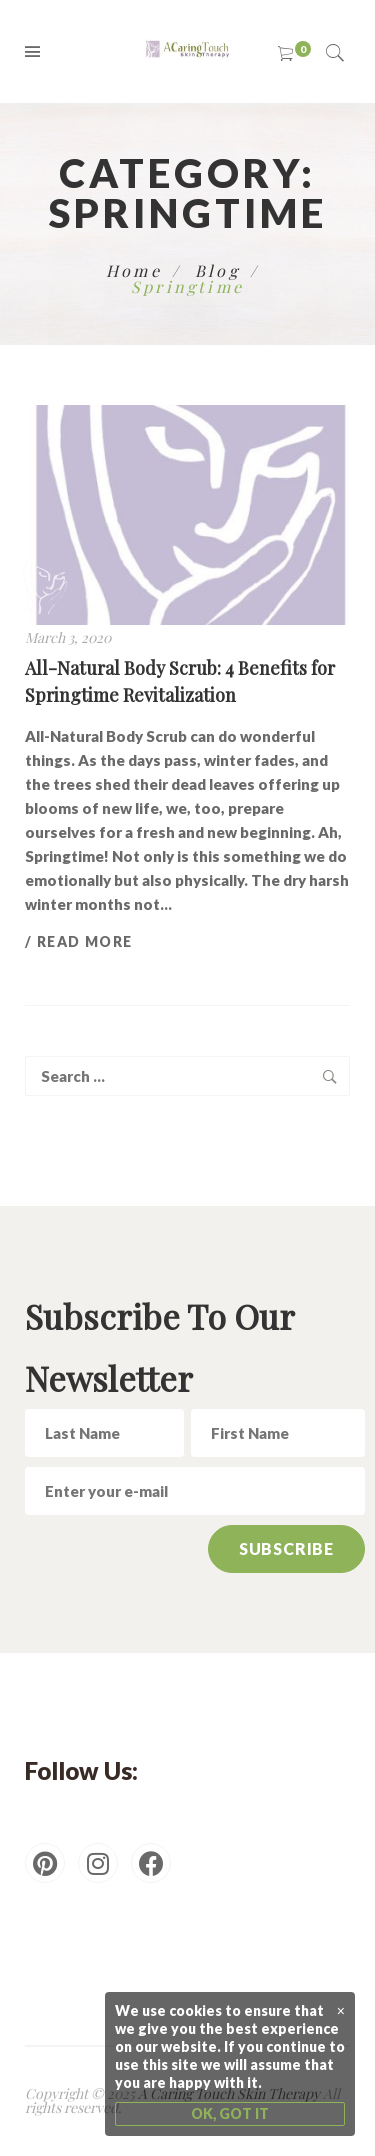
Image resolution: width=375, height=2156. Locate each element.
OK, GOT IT (230, 2113)
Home (134, 270)
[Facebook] (151, 1863)
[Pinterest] (45, 1863)
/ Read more (78, 941)
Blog (217, 270)
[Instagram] (98, 1863)
